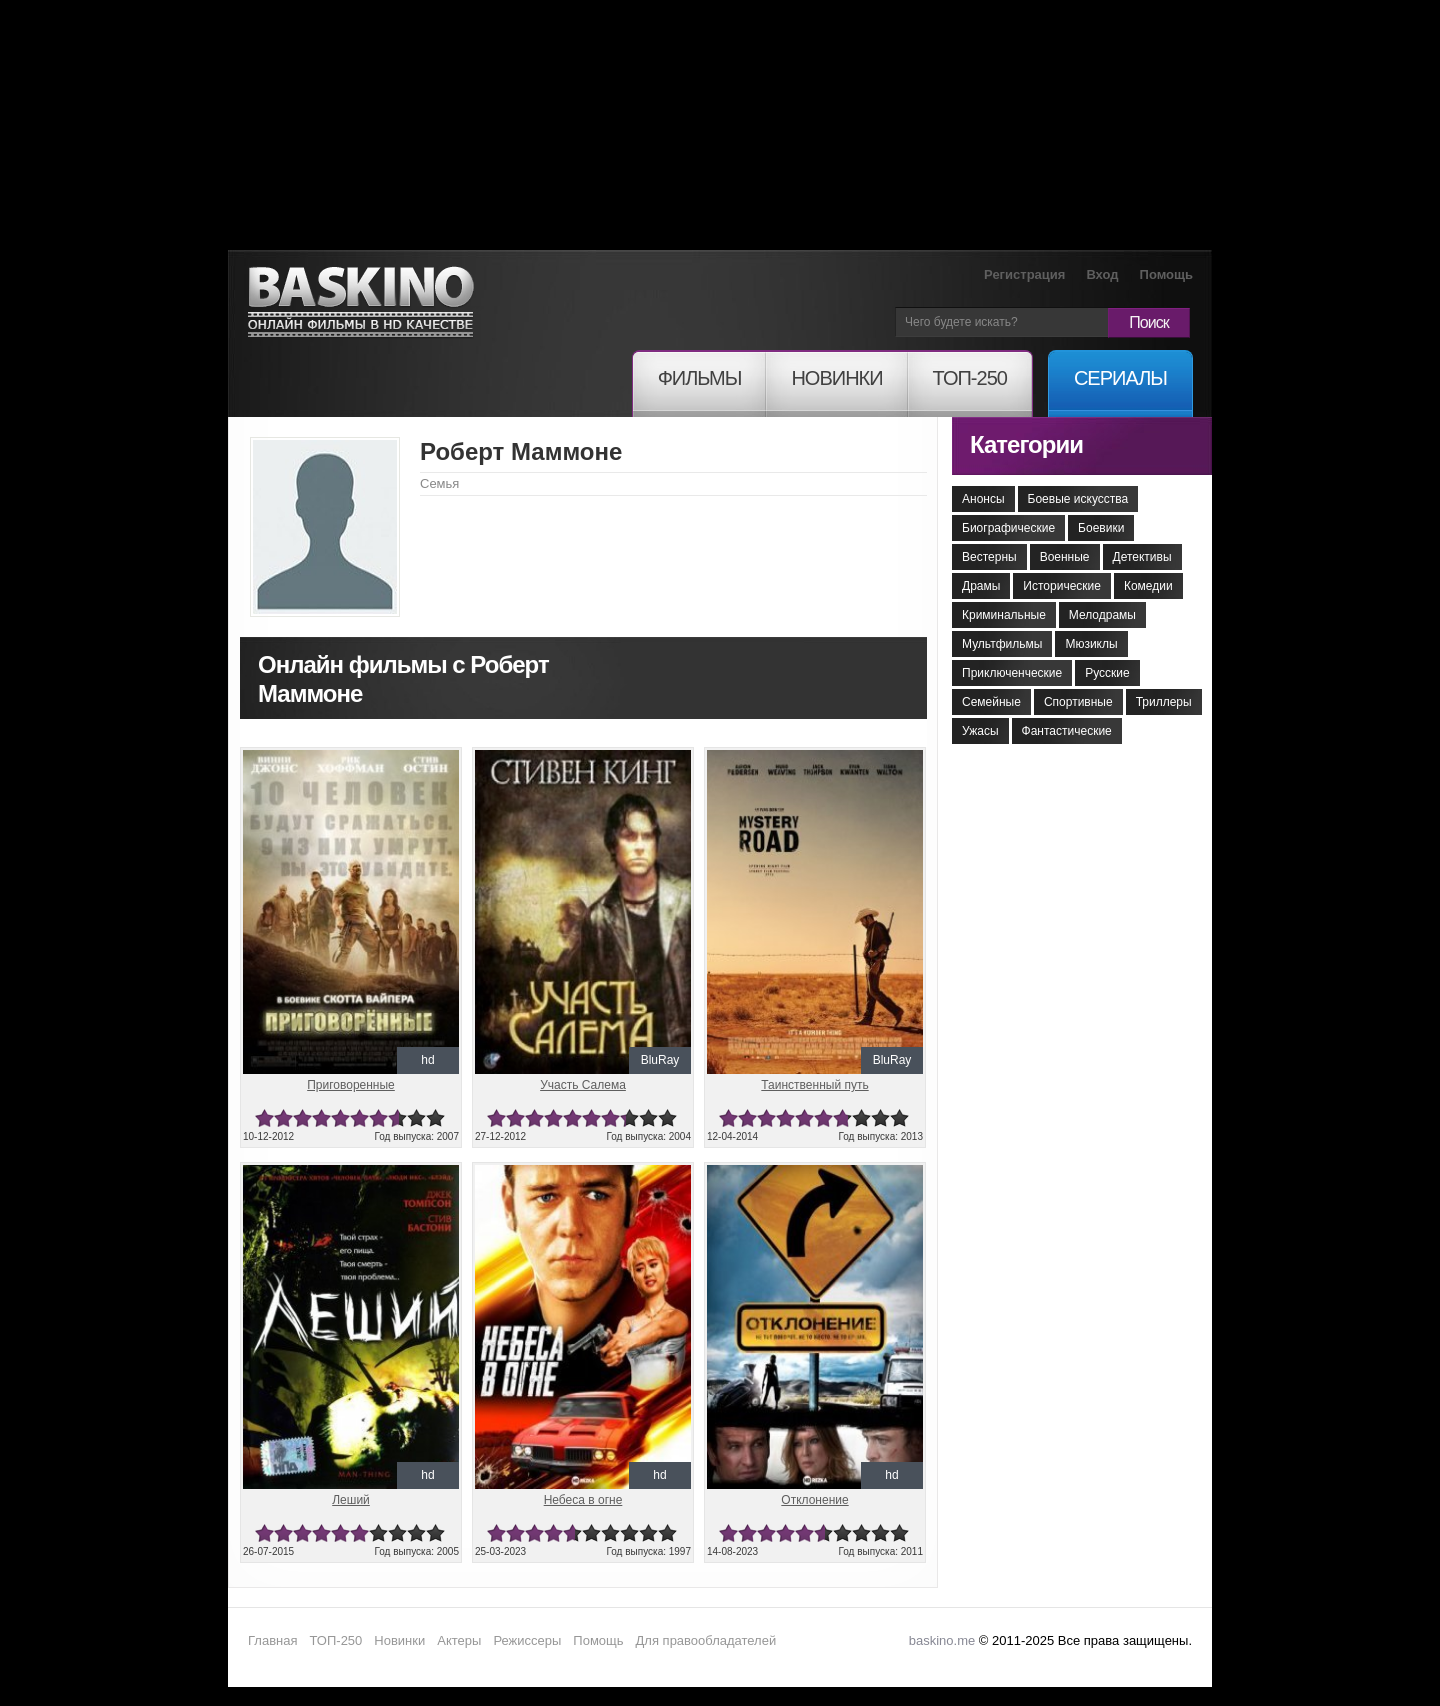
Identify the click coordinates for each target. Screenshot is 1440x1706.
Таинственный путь (814, 1085)
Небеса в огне (583, 1500)
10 (435, 1118)
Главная (272, 1640)
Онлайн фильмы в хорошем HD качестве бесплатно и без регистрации (361, 302)
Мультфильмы (1002, 644)
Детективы (1142, 557)
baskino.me (942, 1640)
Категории (1026, 444)
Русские (1107, 673)
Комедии (1148, 586)
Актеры (459, 1640)
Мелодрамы (1102, 615)
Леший (351, 1500)
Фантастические (1067, 731)
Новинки (399, 1640)
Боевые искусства (1078, 499)
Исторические (1062, 586)
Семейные (991, 702)
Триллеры (1164, 702)
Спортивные (1078, 702)
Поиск (1148, 322)
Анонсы (983, 499)
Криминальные (1004, 615)
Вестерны (989, 557)
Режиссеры (527, 1640)
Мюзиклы (1091, 644)
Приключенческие (1012, 673)
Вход (1102, 274)
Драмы (981, 586)
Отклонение (814, 1500)
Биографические (1008, 528)
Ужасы (980, 731)
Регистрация (1024, 274)
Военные (1065, 557)
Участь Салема (583, 1085)
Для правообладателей (706, 1640)
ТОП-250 (335, 1640)
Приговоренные (351, 1085)
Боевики (1101, 528)
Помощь (1166, 274)
